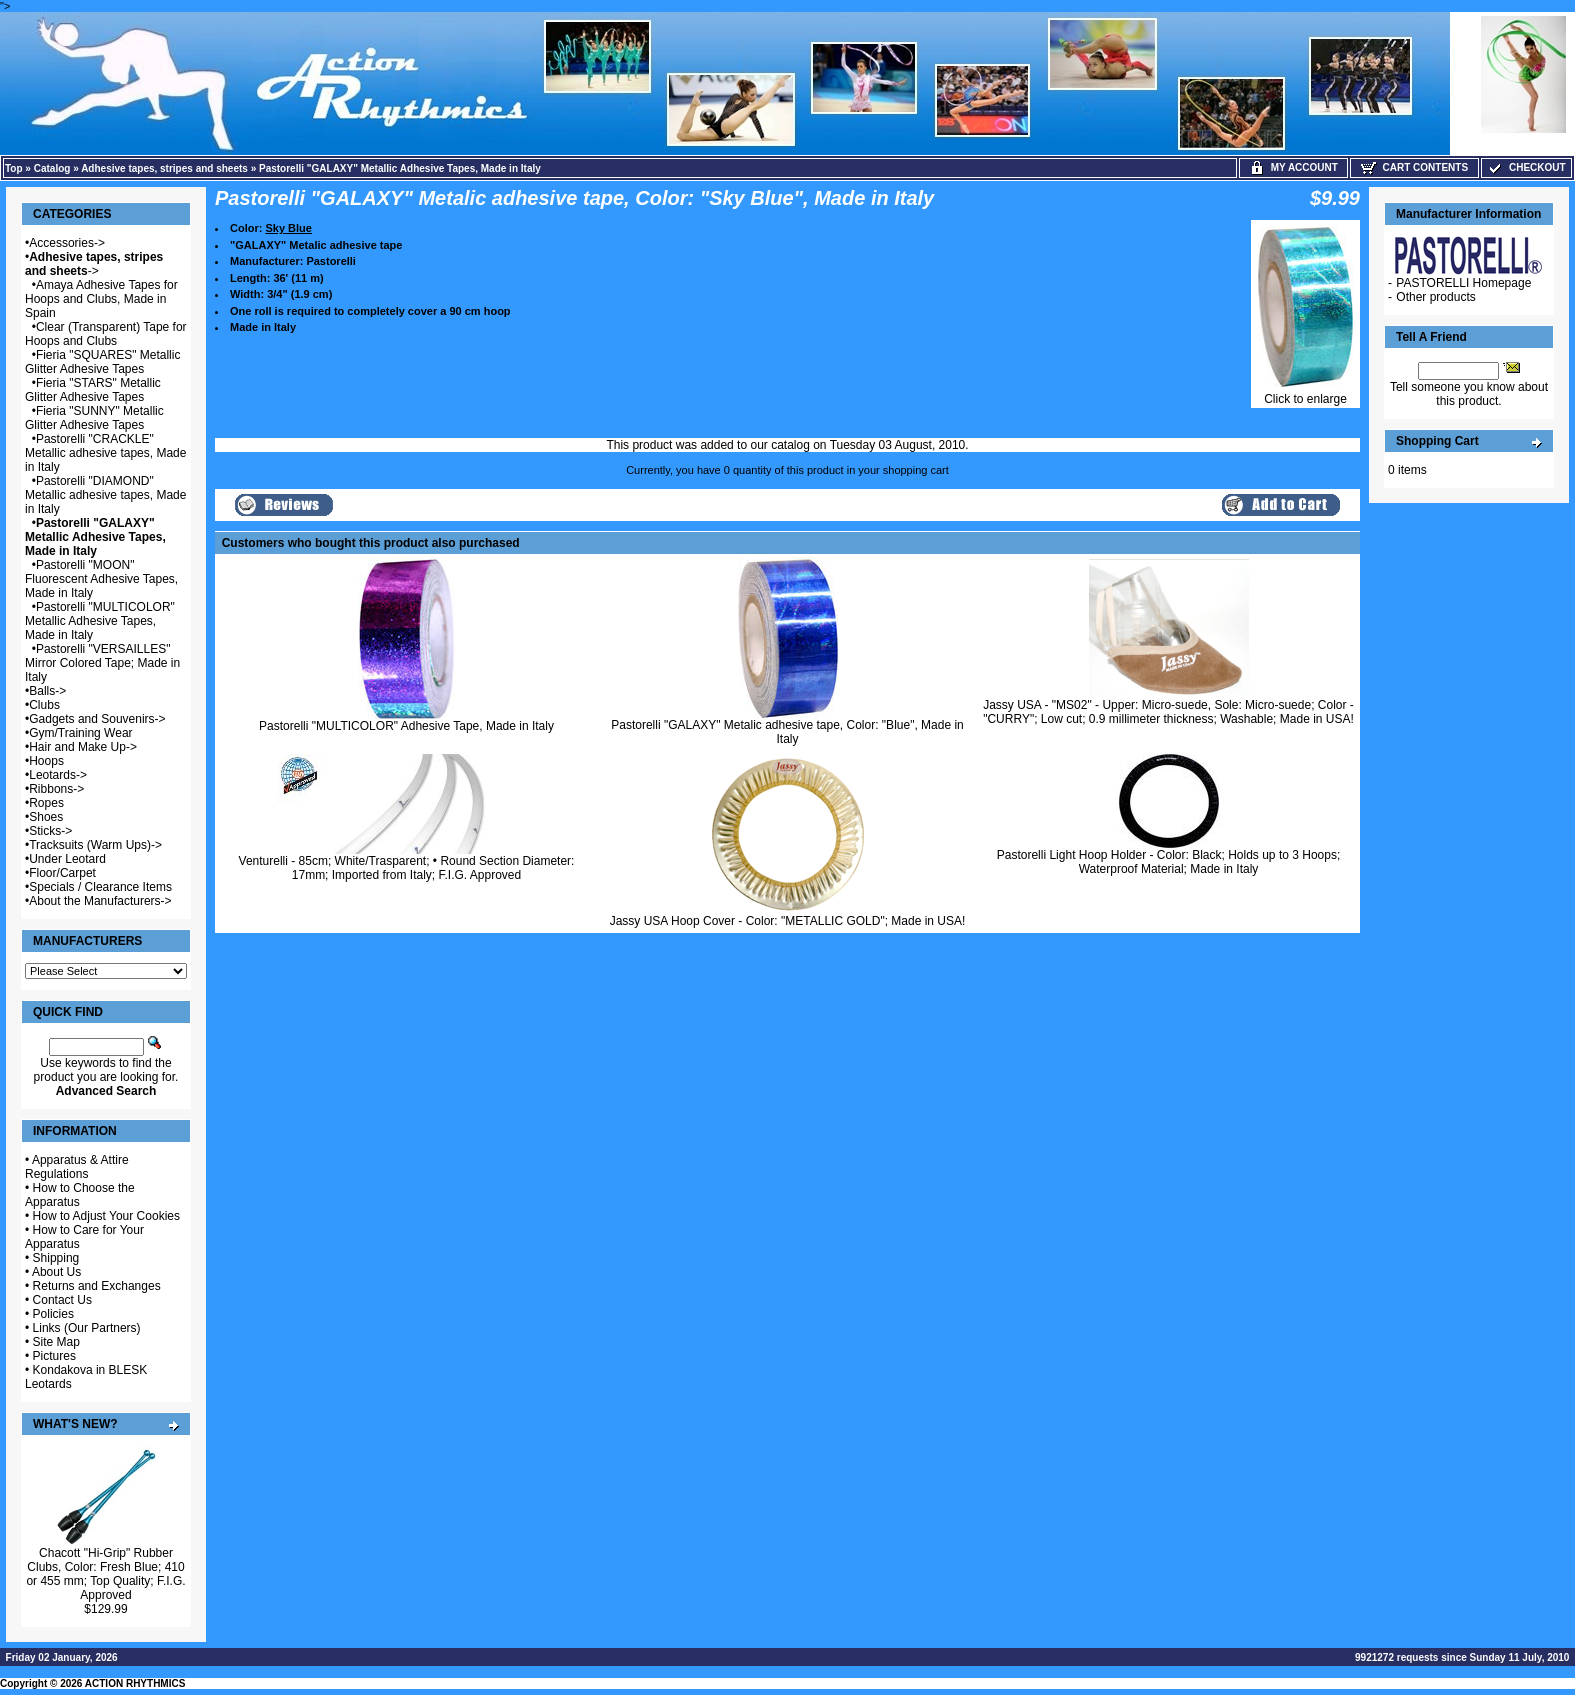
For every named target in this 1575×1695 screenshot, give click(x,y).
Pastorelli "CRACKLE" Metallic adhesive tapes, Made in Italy (105, 453)
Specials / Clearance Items (100, 887)
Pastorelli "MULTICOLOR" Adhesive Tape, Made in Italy (406, 726)
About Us (56, 1272)
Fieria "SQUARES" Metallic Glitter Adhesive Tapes (102, 362)
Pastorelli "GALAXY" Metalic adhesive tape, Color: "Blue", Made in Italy (787, 732)
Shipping (56, 1258)
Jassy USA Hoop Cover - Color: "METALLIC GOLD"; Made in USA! (788, 921)
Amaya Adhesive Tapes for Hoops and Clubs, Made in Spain (101, 299)
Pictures (54, 1356)
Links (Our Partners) (87, 1328)
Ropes (46, 803)
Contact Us (62, 1300)
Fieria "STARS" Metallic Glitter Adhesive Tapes (93, 390)
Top (14, 168)
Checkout (1526, 167)
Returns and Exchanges (97, 1286)
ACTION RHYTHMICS (135, 1683)
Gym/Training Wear (80, 733)
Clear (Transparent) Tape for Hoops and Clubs (106, 334)
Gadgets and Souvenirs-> (97, 719)
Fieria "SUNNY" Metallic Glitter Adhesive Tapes (94, 418)
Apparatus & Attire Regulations (77, 1167)
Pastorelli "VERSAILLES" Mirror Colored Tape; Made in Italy (102, 663)
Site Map (56, 1342)
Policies (53, 1314)
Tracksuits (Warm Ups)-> (95, 845)
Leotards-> (58, 775)
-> (94, 264)
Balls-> (47, 691)
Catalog (52, 168)
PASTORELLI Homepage (1463, 283)
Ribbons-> (56, 789)
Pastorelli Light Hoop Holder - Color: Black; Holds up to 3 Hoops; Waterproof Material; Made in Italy (1169, 862)
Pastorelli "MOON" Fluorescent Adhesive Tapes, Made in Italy (101, 579)
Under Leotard (67, 859)
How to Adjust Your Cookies (106, 1216)
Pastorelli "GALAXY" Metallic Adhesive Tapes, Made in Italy (400, 168)
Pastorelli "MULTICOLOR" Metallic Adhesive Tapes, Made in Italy (100, 621)
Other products (1435, 297)
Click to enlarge (1305, 393)
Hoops (46, 761)
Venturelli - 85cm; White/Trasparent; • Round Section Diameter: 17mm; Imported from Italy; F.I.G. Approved (407, 868)
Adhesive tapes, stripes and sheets (164, 168)
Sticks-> (50, 831)
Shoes (46, 817)
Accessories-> (67, 243)
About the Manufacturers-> (100, 901)
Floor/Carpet (62, 873)
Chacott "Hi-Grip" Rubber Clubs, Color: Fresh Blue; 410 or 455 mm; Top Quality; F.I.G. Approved (105, 1574)
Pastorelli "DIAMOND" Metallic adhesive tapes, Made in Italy (105, 495)
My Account (1293, 167)
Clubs (44, 705)
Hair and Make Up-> (83, 747)
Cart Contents (1414, 167)
